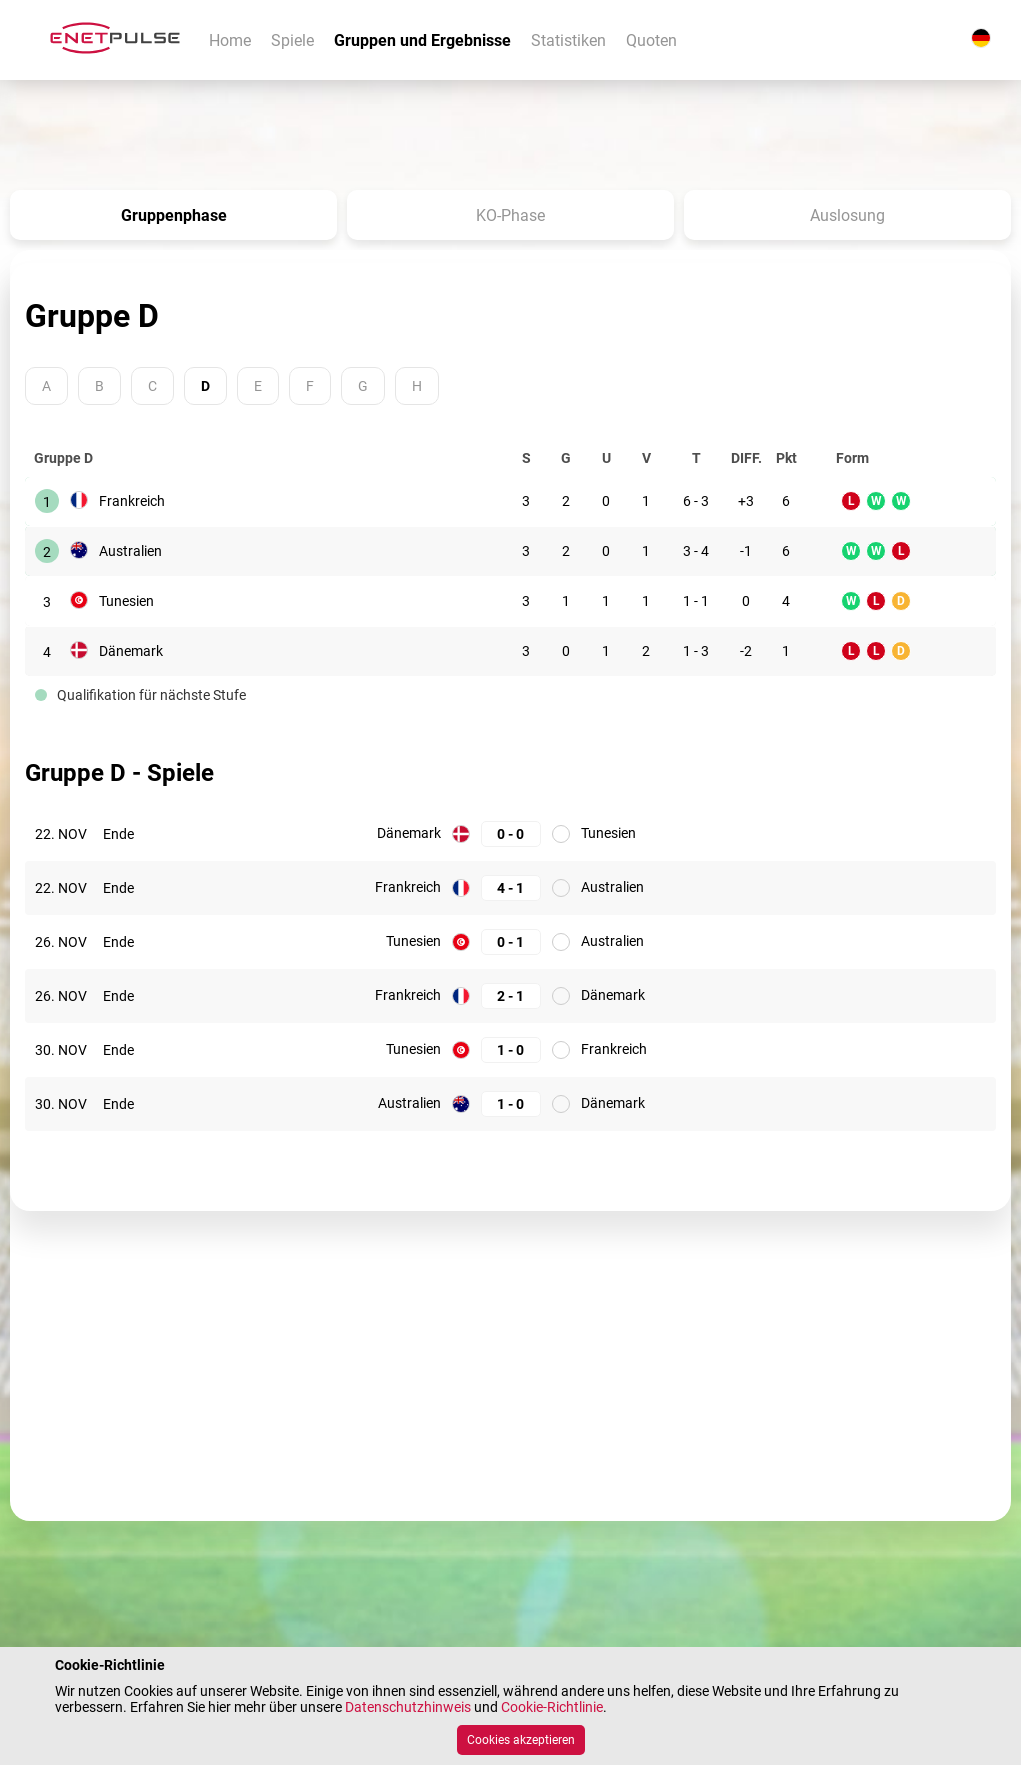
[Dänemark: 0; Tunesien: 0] (511, 833)
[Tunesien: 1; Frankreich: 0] (511, 1049)
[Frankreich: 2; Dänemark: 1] (511, 995)
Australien (130, 551)
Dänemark (131, 651)
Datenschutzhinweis (408, 1707)
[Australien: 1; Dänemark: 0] (511, 1103)
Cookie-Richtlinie (552, 1707)
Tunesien (126, 601)
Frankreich (132, 501)
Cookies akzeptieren (521, 1740)
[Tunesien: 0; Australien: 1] (511, 941)
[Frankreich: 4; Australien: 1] (511, 887)
